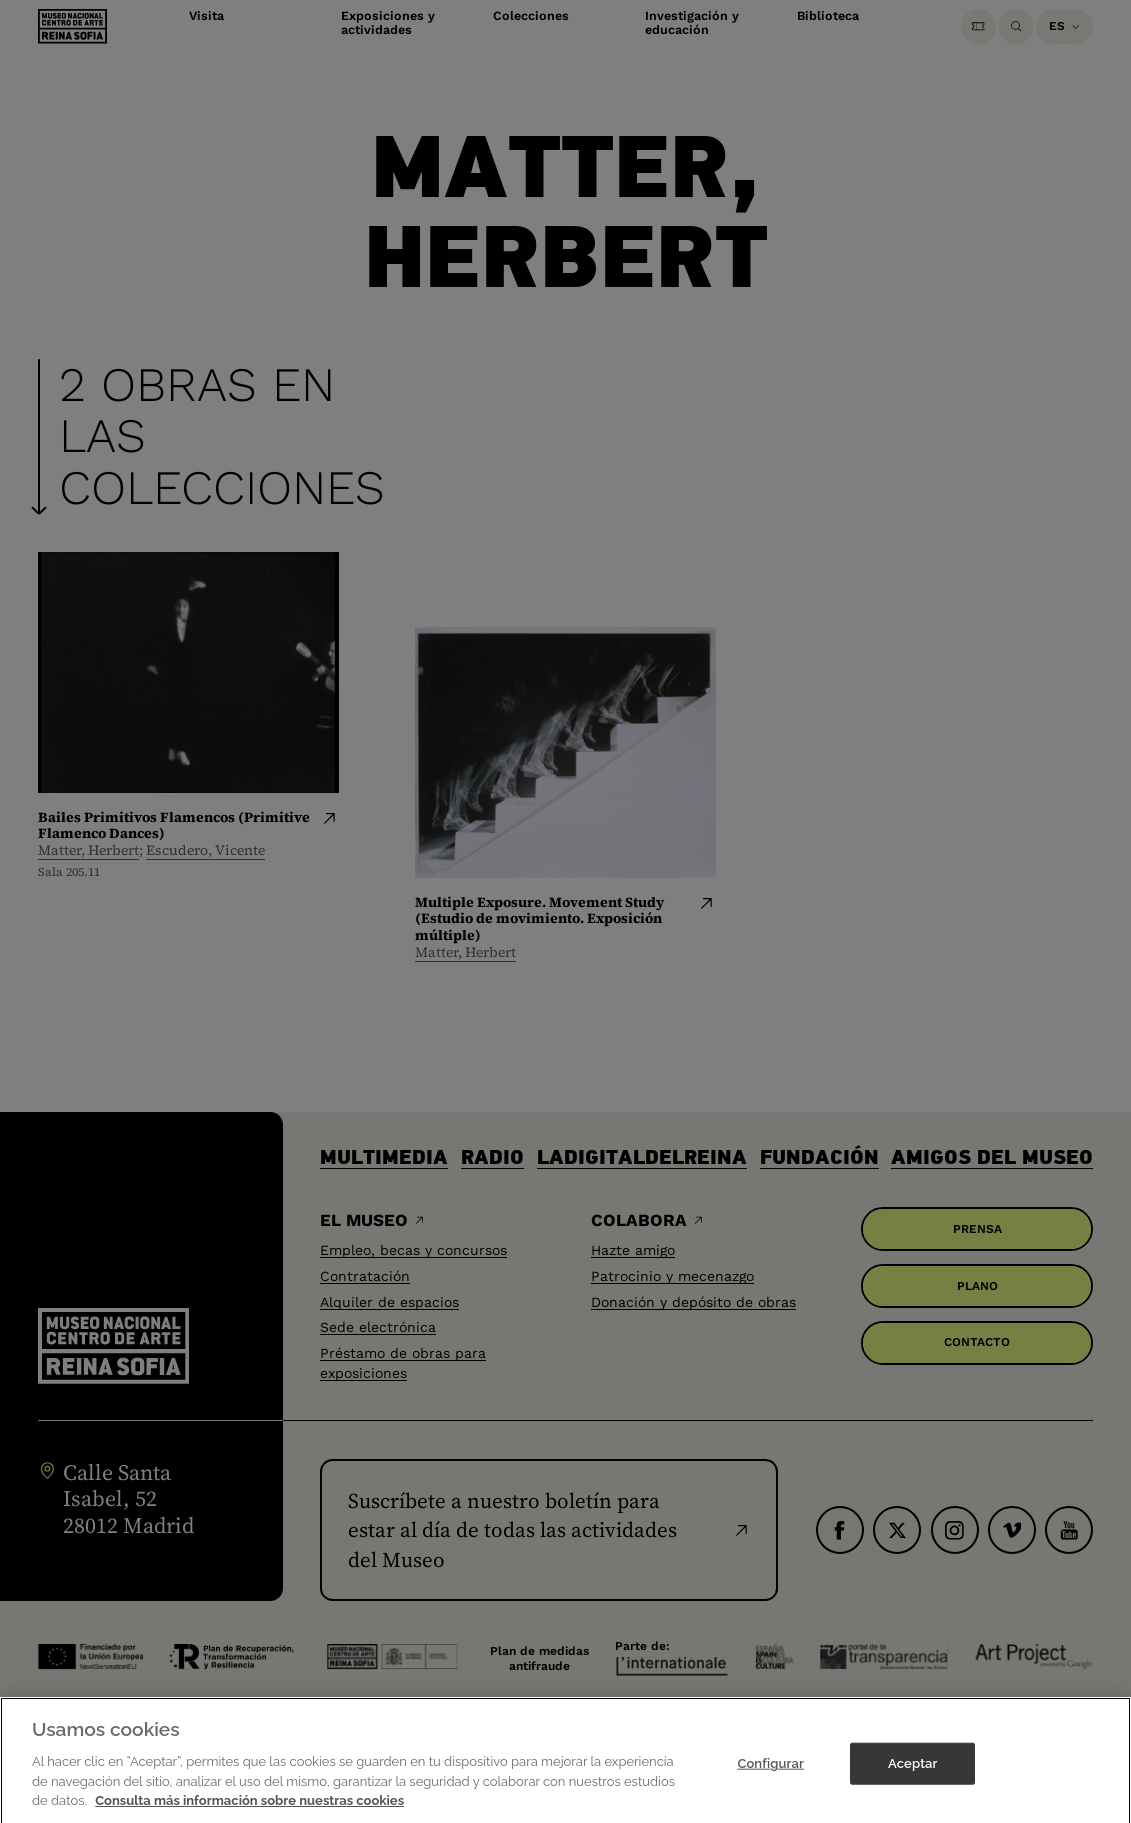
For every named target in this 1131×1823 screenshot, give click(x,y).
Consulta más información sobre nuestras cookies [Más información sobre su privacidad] (249, 1811)
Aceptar (912, 1774)
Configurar (770, 1774)
